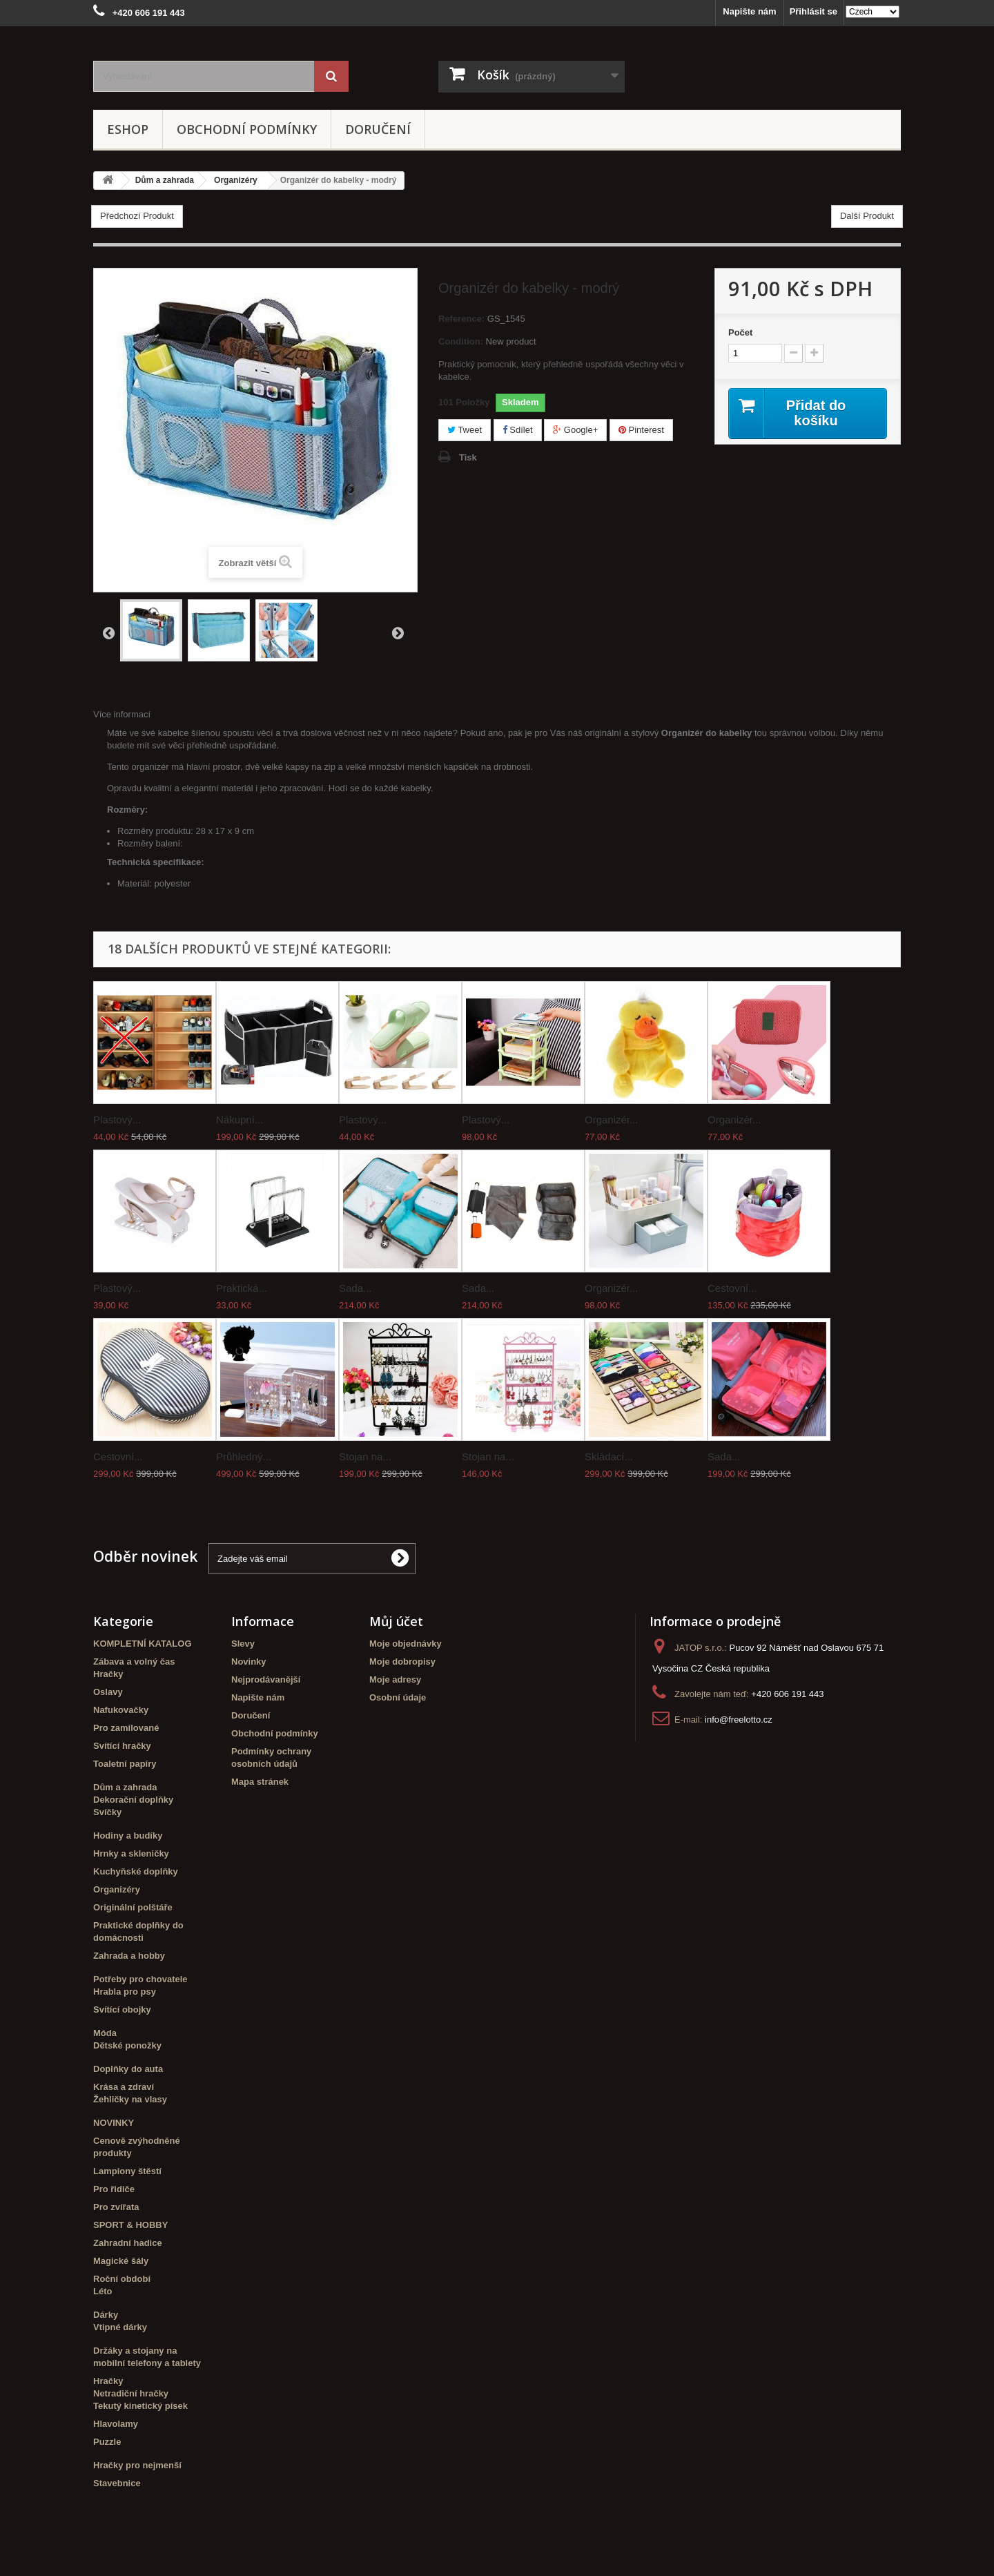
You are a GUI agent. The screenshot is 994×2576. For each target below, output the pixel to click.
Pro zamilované (126, 1728)
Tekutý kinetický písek (140, 2406)
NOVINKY (113, 2123)
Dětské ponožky (127, 2045)
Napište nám (749, 11)
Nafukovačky (120, 1710)
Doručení (378, 129)
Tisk (468, 457)
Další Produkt (867, 216)
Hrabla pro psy (124, 1991)
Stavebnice (117, 2483)
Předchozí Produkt (137, 216)
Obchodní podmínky (247, 129)
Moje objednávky (405, 1643)
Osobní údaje (397, 1697)
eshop (127, 129)
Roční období (121, 2279)
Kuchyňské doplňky (135, 1871)
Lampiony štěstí (127, 2171)
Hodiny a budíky (127, 1835)
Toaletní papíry (125, 1764)
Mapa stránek (260, 1781)
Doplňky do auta (128, 2069)
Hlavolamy (115, 2424)
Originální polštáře (133, 1907)
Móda (105, 2033)
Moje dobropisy (402, 1661)
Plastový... (117, 1119)
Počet (740, 332)
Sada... (355, 1288)
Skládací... (609, 1456)
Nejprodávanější (265, 1679)
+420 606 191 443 (787, 1694)
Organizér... (612, 1119)
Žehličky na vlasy (130, 2099)
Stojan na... (365, 1456)
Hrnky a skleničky (131, 1853)
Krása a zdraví (123, 2087)
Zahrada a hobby (129, 1955)
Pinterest (641, 430)
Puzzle (107, 2442)
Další (398, 632)
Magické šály (120, 2261)
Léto (102, 2291)
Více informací (121, 714)
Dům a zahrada (125, 1787)
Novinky (248, 1661)
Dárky (105, 2314)
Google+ (575, 430)
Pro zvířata (116, 2207)
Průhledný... (243, 1456)
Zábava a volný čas (134, 1661)
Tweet (464, 430)
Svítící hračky (122, 1746)
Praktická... (241, 1288)
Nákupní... (239, 1119)
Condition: (460, 341)
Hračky (108, 1674)
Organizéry (116, 1889)
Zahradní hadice (127, 2243)
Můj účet (396, 1621)
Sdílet (518, 430)
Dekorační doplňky (133, 1799)
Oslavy (108, 1692)
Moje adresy (395, 1679)
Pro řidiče (114, 2189)
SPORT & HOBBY (130, 2225)
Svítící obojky (122, 2009)
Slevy (243, 1643)
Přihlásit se (813, 11)
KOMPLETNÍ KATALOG (142, 1643)
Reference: (461, 318)
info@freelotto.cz (738, 1719)
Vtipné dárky (120, 2327)
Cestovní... (732, 1288)
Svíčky (107, 1812)
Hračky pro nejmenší (137, 2465)
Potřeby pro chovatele (140, 1979)
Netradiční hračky (130, 2393)
